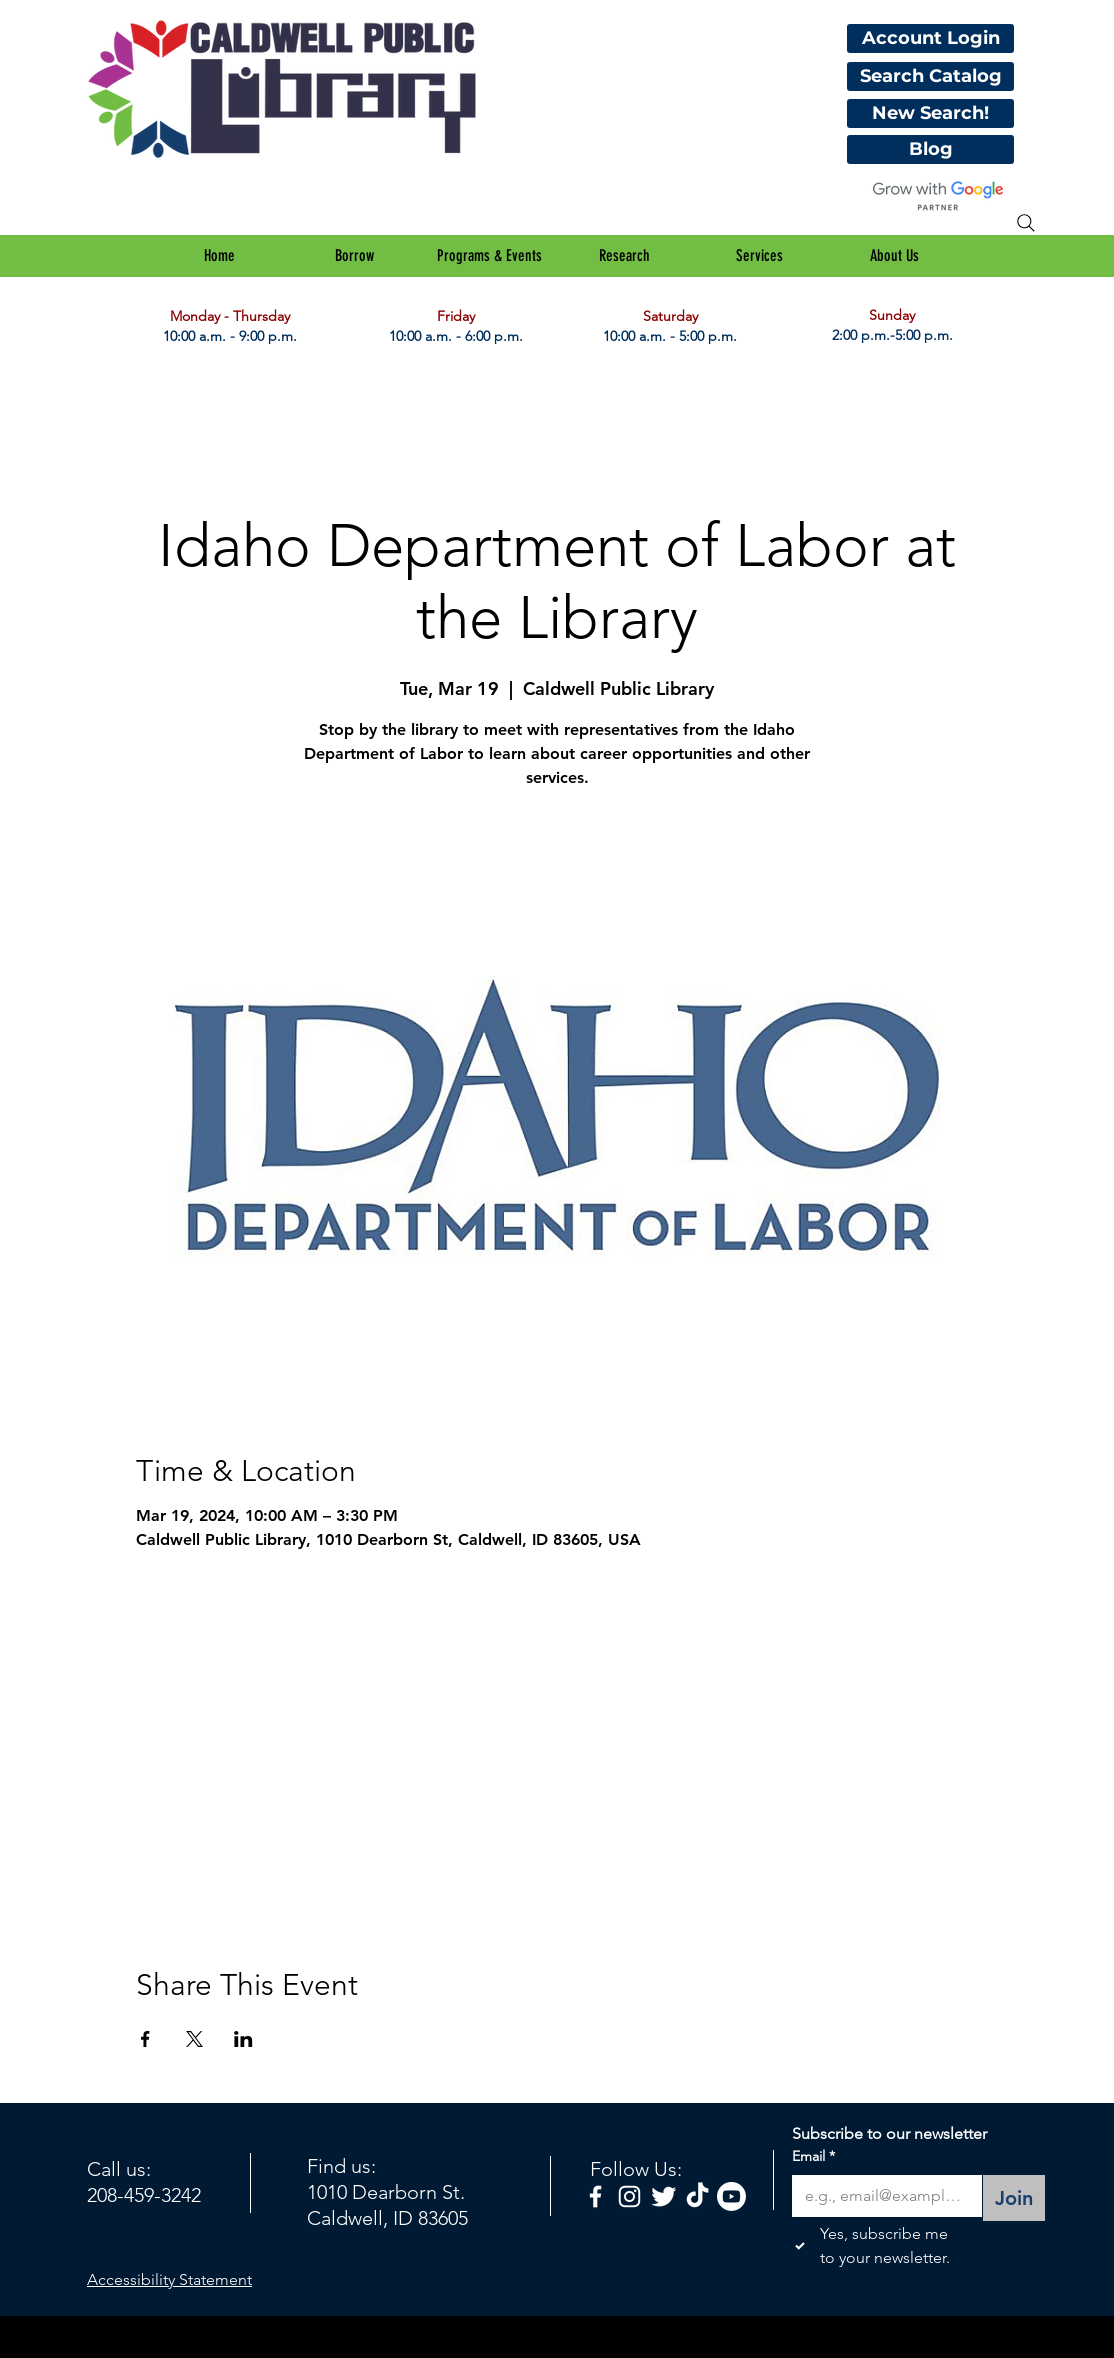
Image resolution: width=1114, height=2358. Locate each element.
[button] (354, 256)
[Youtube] (731, 2196)
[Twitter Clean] (663, 2196)
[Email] (881, 2196)
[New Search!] (930, 113)
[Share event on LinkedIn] (243, 2039)
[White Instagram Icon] (629, 2196)
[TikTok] (697, 2196)
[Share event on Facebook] (145, 2039)
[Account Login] (930, 38)
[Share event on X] (194, 2039)
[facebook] (595, 2196)
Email (813, 2157)
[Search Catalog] (930, 76)
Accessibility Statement (169, 2279)
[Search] (1026, 223)
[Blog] (930, 149)
